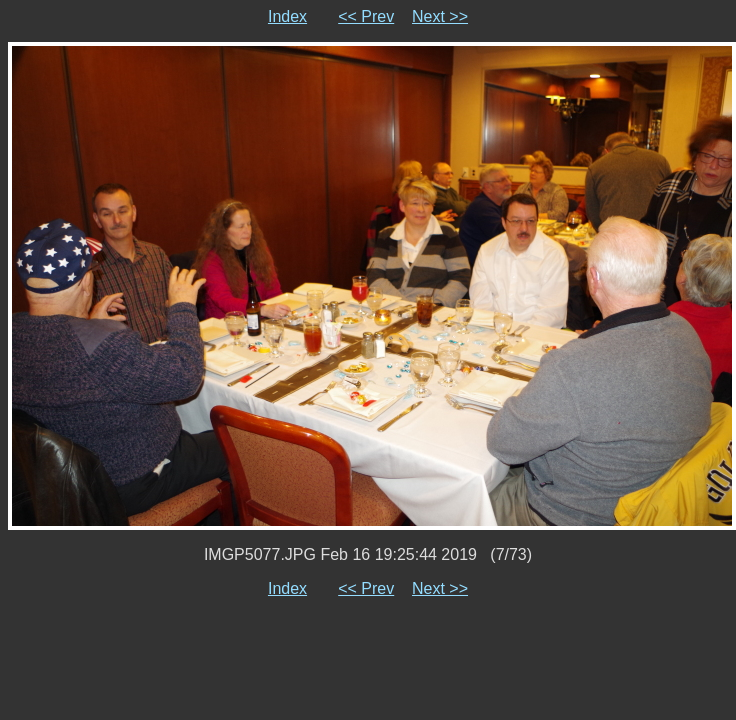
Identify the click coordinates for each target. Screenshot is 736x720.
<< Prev (366, 16)
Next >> (440, 16)
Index (287, 16)
